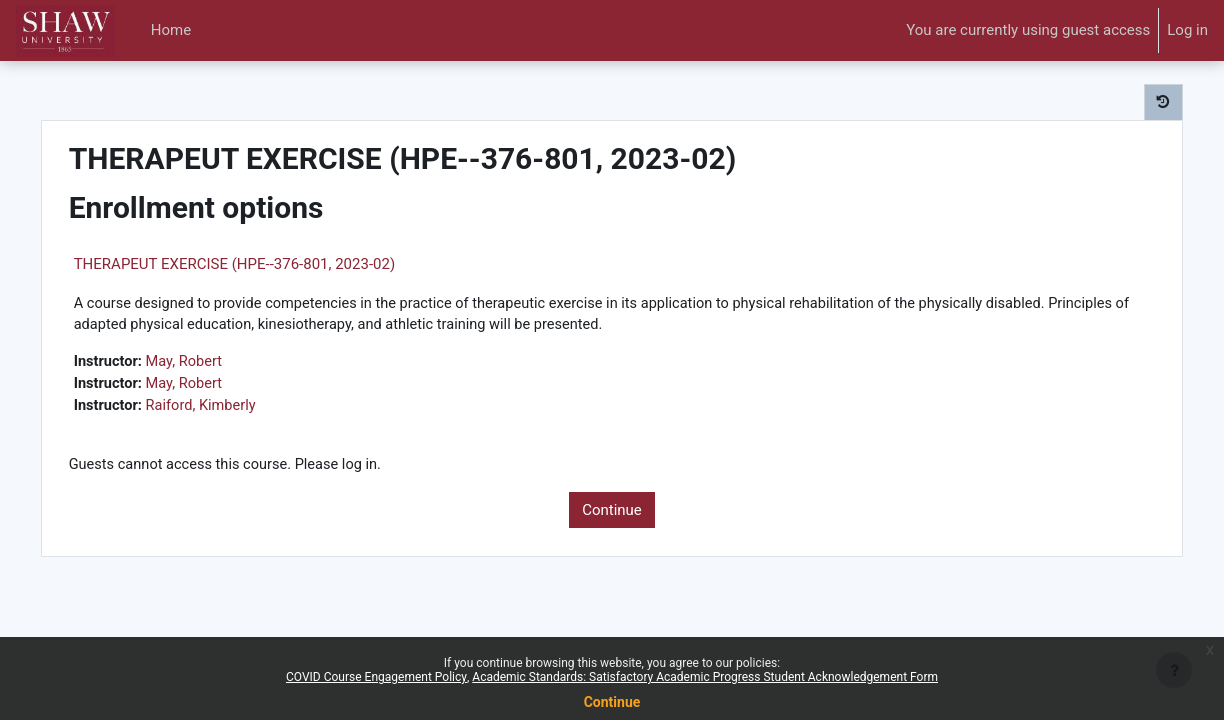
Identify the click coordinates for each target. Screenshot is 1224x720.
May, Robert (222, 364)
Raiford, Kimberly (239, 409)
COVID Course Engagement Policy (376, 677)
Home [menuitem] (171, 30)
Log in (1187, 30)
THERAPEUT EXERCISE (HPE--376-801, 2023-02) (269, 264)
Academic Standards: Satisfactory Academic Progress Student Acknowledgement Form (705, 677)
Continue (612, 514)
